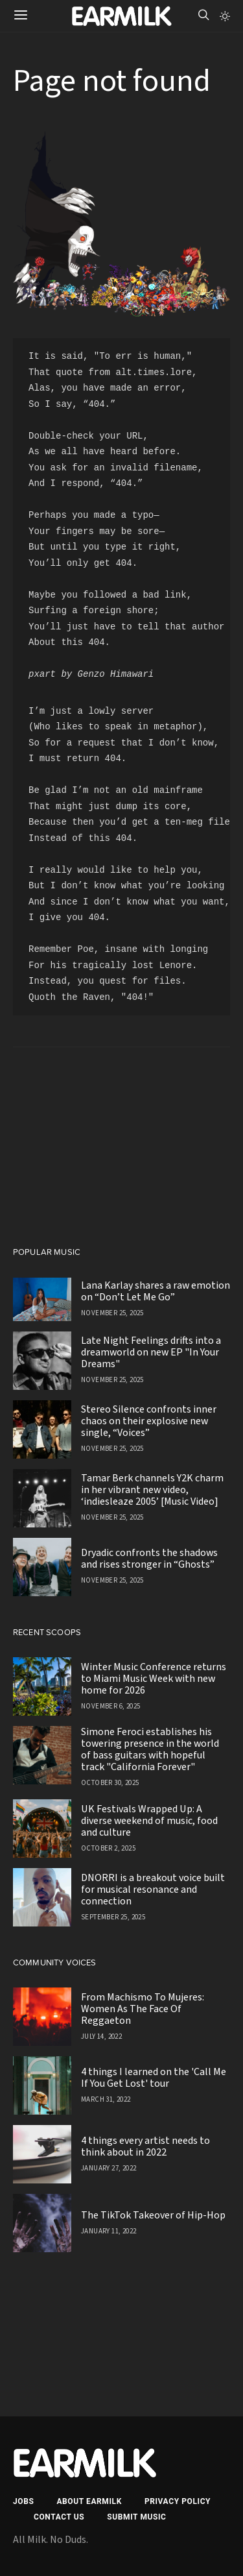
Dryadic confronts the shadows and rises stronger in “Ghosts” (149, 1559)
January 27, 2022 (108, 2168)
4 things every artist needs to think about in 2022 (145, 2146)
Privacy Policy (178, 2501)
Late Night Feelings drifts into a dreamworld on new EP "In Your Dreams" (151, 1352)
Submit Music (136, 2516)
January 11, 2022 (108, 2231)
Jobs (23, 2501)
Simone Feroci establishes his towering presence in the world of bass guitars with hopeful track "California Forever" (150, 1749)
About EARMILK (88, 2501)
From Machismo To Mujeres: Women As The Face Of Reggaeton (142, 2009)
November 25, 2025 (112, 1313)
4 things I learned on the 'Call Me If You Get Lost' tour (153, 2078)
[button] (225, 16)
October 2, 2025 (108, 1848)
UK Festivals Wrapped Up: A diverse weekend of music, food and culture (149, 1821)
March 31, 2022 (106, 2099)
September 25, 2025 (113, 1917)
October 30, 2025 (110, 1783)
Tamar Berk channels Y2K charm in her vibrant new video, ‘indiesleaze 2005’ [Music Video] (152, 1490)
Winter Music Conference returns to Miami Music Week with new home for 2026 (153, 1678)
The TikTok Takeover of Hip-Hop (153, 2215)
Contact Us (59, 2516)
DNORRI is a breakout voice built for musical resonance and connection (153, 1889)
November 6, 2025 (110, 1706)
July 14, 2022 (101, 2036)
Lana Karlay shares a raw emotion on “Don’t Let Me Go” (155, 1291)
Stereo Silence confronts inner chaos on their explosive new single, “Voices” (148, 1421)
